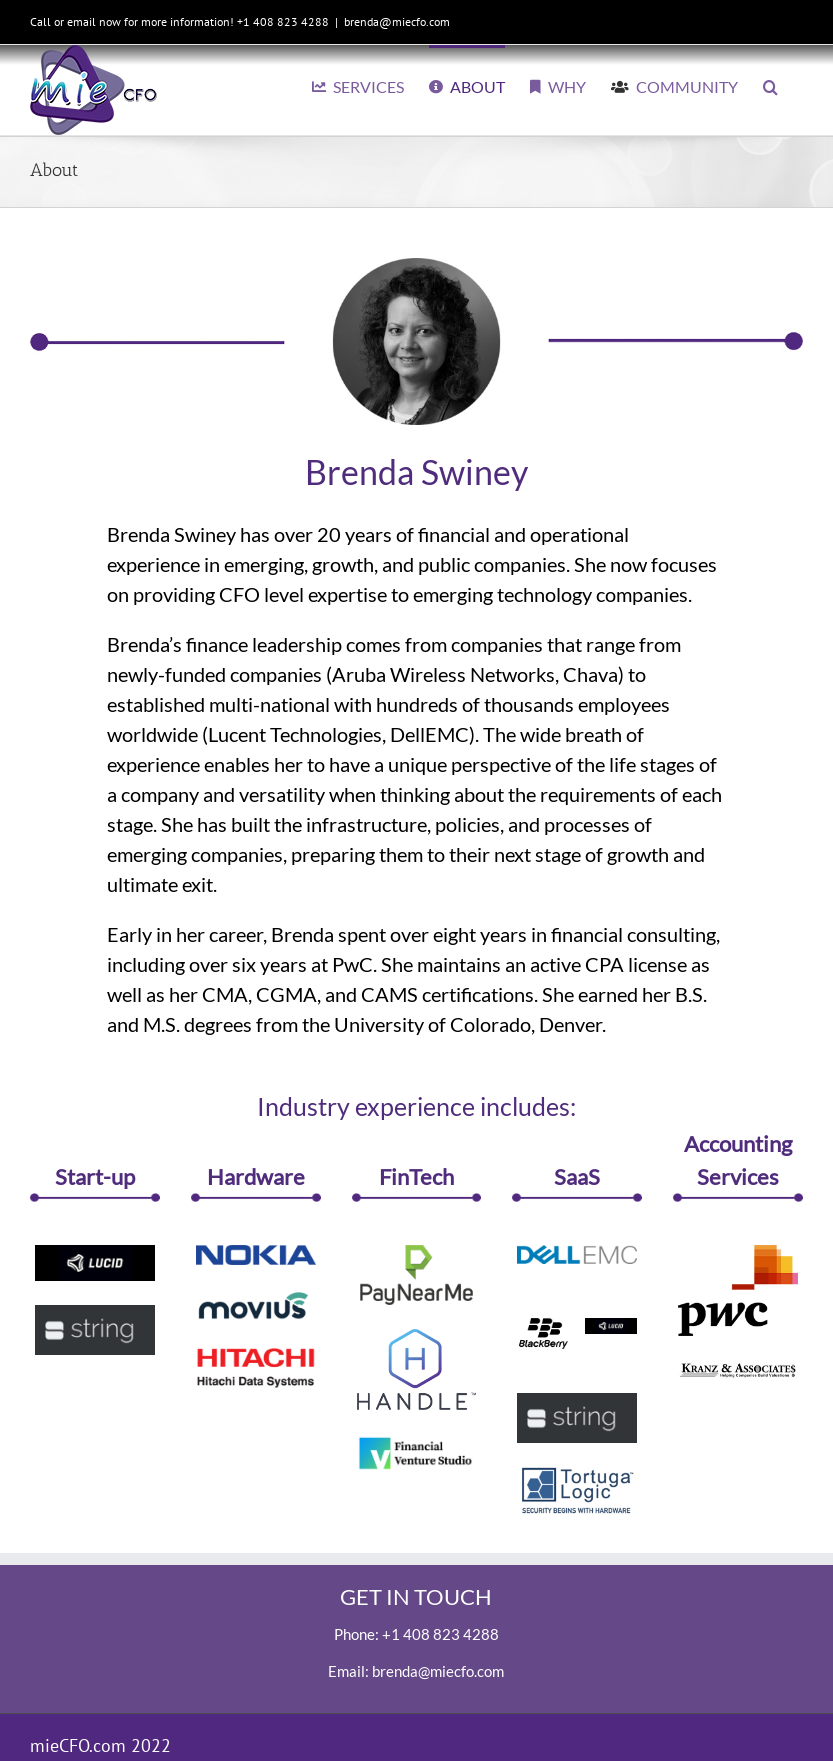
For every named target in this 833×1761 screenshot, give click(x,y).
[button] (770, 85)
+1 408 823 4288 (440, 1634)
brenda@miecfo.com (397, 21)
